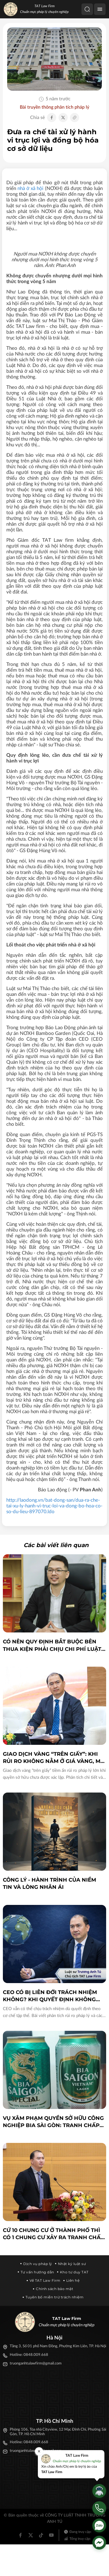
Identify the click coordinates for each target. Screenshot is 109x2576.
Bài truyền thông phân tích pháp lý (54, 107)
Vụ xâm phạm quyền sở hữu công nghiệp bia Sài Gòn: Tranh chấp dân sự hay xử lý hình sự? (53, 2122)
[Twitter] (31, 2535)
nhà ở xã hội (30, 188)
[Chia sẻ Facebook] (51, 117)
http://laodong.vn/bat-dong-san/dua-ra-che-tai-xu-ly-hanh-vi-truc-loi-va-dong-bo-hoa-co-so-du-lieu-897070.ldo (54, 1506)
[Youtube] (51, 2535)
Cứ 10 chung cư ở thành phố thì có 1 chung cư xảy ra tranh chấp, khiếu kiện (54, 2234)
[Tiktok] (41, 2535)
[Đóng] (39, 2451)
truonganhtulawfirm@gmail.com (36, 2363)
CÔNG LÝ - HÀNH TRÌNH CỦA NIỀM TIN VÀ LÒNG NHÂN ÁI (49, 1883)
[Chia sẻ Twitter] (63, 117)
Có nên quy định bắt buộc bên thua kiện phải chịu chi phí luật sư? (52, 1645)
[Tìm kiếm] (87, 9)
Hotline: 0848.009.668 (29, 2355)
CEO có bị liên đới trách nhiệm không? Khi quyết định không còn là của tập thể (50, 1996)
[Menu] (100, 9)
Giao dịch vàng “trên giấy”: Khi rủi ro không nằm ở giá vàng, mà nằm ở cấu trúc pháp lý (53, 1758)
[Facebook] (20, 2535)
